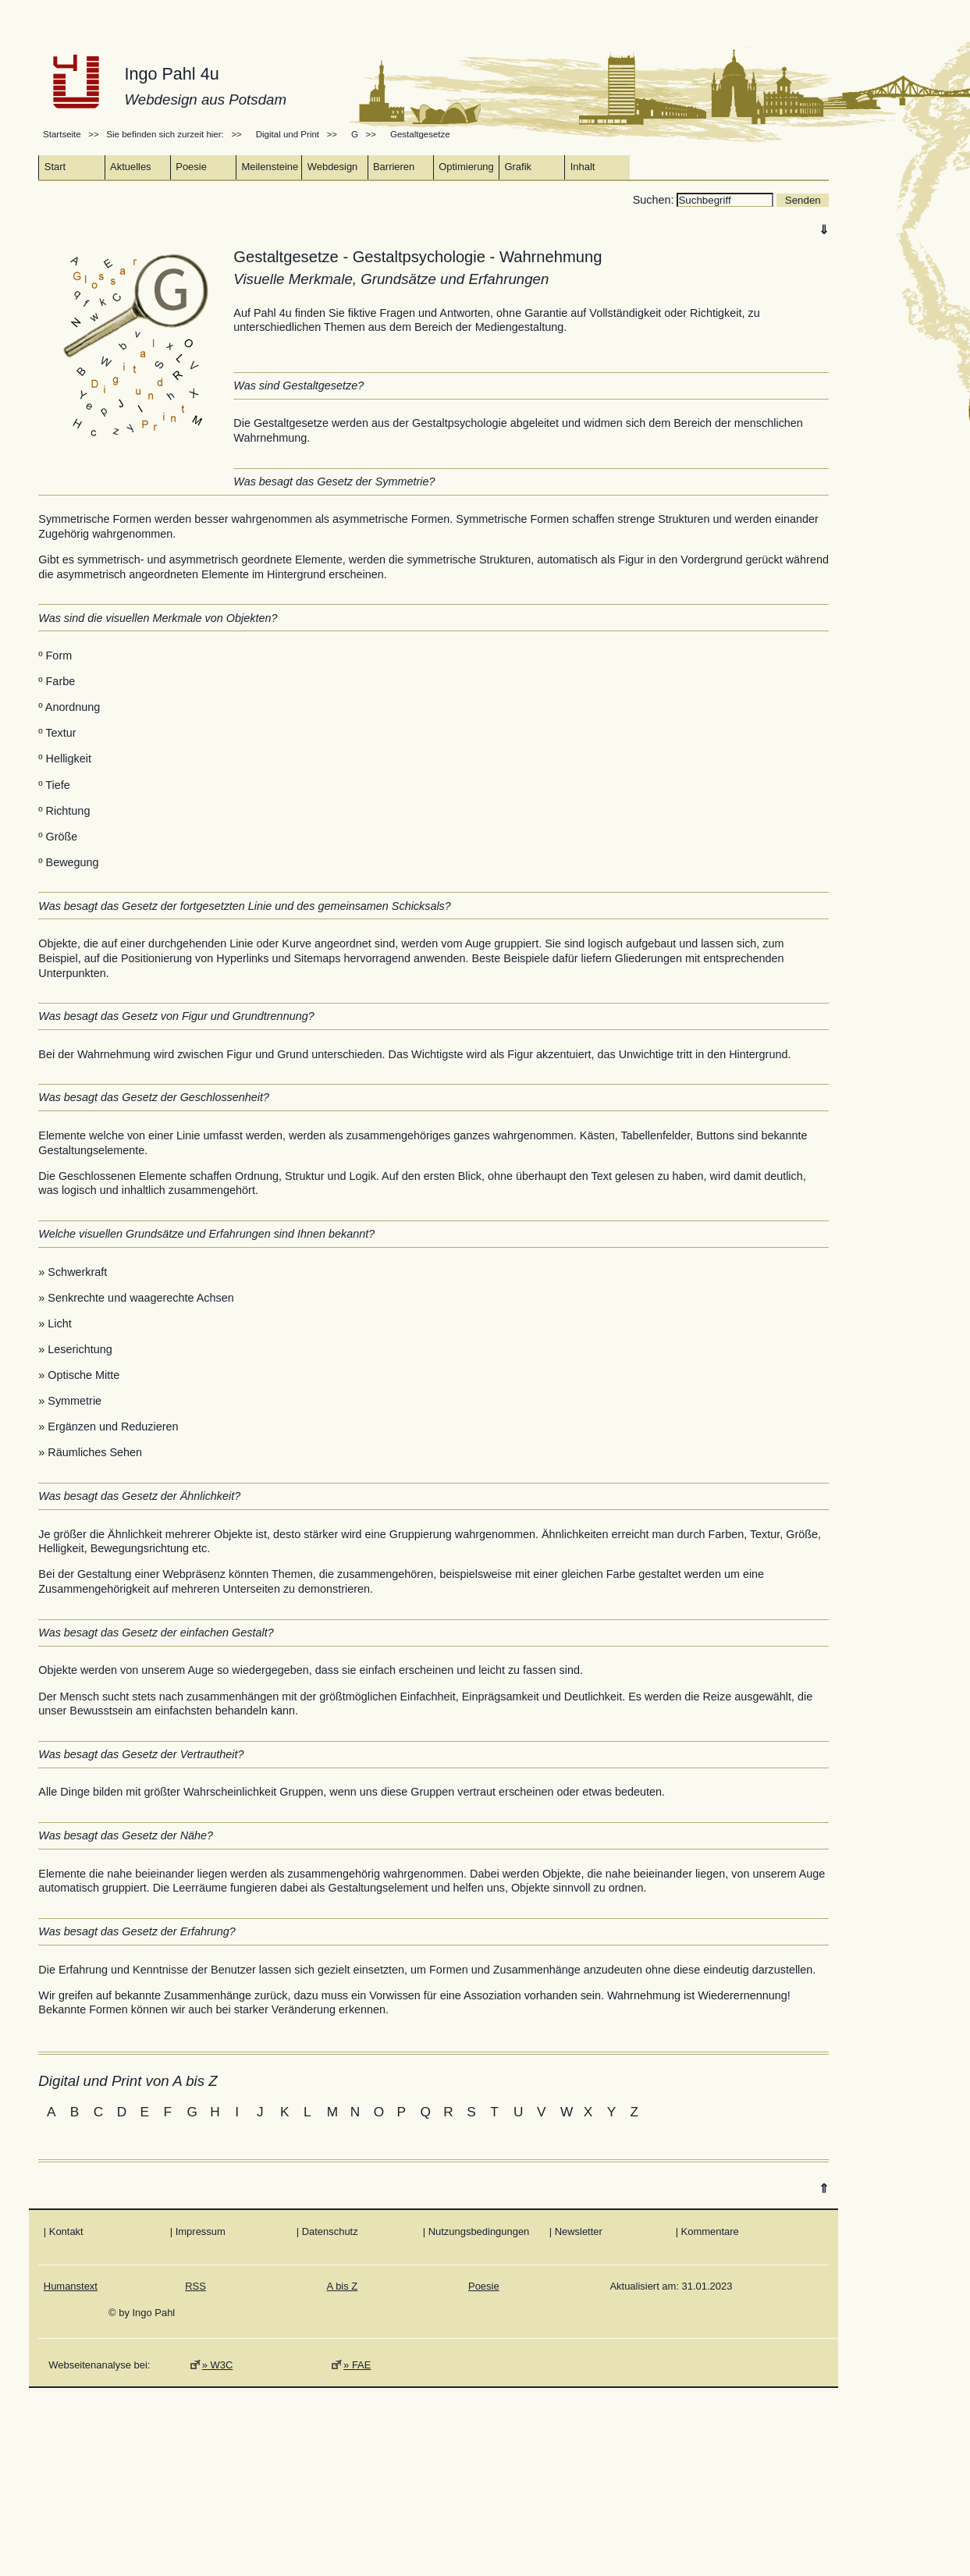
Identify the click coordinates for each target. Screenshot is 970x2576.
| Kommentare (707, 2231)
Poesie (191, 166)
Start (55, 166)
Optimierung (466, 166)
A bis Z (342, 2286)
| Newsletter (575, 2231)
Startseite (63, 134)
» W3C (217, 2365)
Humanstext (71, 2286)
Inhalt (582, 166)
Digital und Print (287, 134)
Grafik (517, 166)
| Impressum (198, 2231)
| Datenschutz (327, 2231)
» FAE (357, 2365)
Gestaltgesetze (420, 134)
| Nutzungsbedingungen (476, 2231)
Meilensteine (270, 166)
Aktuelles (130, 166)
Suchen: (655, 200)
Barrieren (393, 166)
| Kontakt (63, 2231)
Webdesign (332, 166)
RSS (195, 2286)
